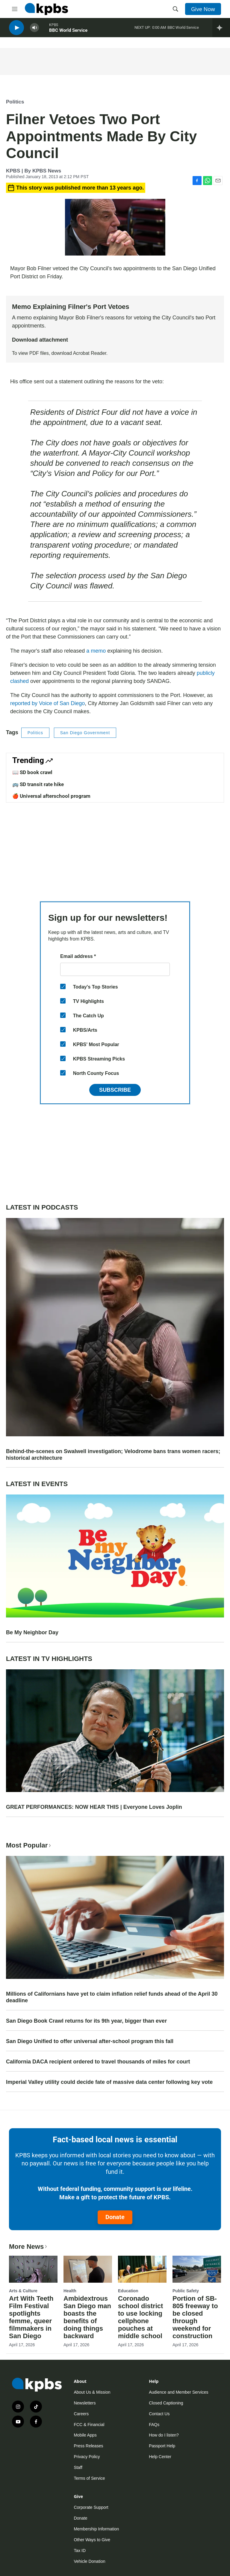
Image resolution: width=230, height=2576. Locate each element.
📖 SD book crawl (32, 772)
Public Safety (185, 2290)
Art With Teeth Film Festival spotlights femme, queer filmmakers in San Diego (31, 2317)
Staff (78, 2467)
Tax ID (80, 2550)
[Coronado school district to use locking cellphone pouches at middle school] (142, 2269)
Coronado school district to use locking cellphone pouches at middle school (140, 2317)
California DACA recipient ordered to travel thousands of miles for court (98, 2062)
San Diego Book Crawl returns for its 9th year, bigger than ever (86, 2021)
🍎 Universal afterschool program (51, 796)
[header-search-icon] (175, 9)
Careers (81, 2413)
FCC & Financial (89, 2424)
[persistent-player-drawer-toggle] (221, 30)
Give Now (203, 9)
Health (69, 2290)
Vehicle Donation (89, 2561)
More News (28, 2246)
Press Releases (88, 2445)
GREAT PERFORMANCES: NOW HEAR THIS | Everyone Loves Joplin (94, 1807)
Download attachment (40, 340)
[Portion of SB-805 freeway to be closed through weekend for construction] (196, 2269)
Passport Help (162, 2445)
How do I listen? (164, 2435)
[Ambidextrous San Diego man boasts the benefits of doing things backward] (87, 2269)
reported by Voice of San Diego (47, 703)
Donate (115, 2217)
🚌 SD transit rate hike (38, 784)
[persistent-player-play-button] (16, 30)
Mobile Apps (85, 2435)
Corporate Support (91, 2507)
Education (128, 2290)
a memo (96, 651)
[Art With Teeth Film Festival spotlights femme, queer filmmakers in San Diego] (33, 2269)
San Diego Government (85, 732)
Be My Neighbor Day (32, 1632)
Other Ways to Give (92, 2539)
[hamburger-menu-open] (14, 9)
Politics (15, 102)
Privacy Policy (87, 2456)
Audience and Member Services (178, 2392)
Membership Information (96, 2529)
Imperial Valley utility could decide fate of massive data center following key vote (109, 2082)
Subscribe (115, 1090)
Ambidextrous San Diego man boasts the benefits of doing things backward (87, 2317)
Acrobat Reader (89, 353)
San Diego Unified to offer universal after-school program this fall (89, 2041)
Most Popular (29, 1845)
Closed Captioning (166, 2403)
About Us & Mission (92, 2392)
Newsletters (85, 2403)
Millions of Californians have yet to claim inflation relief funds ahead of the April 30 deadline (111, 1997)
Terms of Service (89, 2478)
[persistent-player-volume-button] (34, 30)
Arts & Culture (23, 2290)
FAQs (154, 2424)
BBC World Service (68, 32)
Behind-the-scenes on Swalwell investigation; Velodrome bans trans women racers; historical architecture (113, 1454)
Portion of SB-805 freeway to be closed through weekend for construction (195, 2317)
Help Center (160, 2456)
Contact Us (159, 2413)
